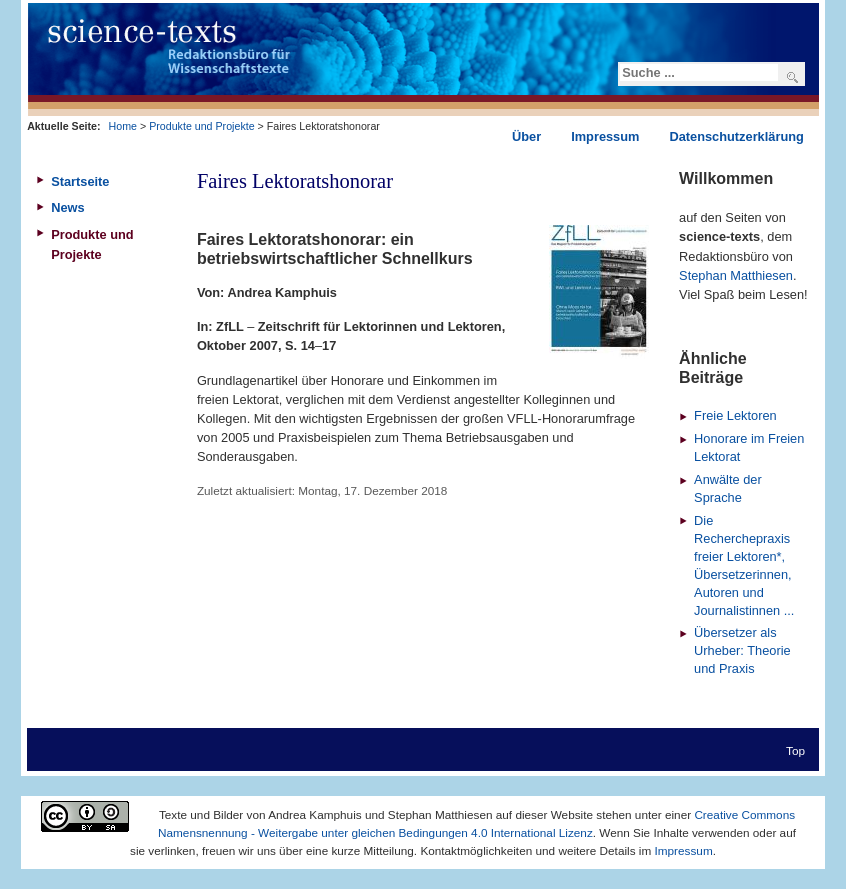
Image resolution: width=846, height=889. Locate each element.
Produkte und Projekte (201, 126)
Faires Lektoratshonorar (295, 181)
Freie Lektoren (735, 415)
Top (795, 750)
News (67, 207)
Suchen (792, 77)
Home (123, 126)
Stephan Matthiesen (736, 275)
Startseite (80, 181)
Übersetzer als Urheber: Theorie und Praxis (742, 650)
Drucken (638, 206)
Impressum (684, 850)
